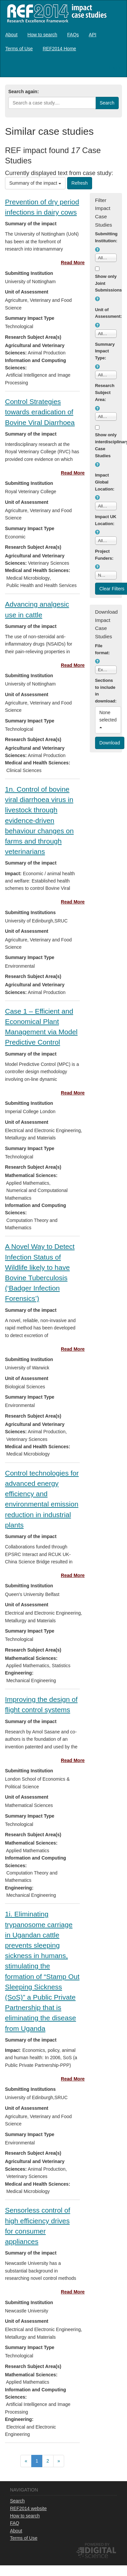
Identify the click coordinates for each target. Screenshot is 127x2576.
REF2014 (55, 13)
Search (17, 2500)
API (92, 34)
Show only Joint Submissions (106, 283)
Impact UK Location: (105, 520)
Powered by (97, 2544)
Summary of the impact (35, 183)
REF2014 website (28, 2508)
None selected (108, 719)
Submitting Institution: (106, 237)
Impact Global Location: (105, 482)
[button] (97, 249)
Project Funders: (104, 555)
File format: (102, 649)
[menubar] (63, 42)
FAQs (73, 34)
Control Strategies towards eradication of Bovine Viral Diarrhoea (40, 412)
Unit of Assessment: (106, 313)
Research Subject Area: (105, 392)
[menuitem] (11, 35)
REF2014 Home (59, 48)
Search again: (23, 91)
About (11, 34)
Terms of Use (19, 48)
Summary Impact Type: (105, 351)
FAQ (14, 2523)
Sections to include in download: (106, 690)
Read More (73, 262)
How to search (42, 34)
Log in (115, 67)
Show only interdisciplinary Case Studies (106, 445)
